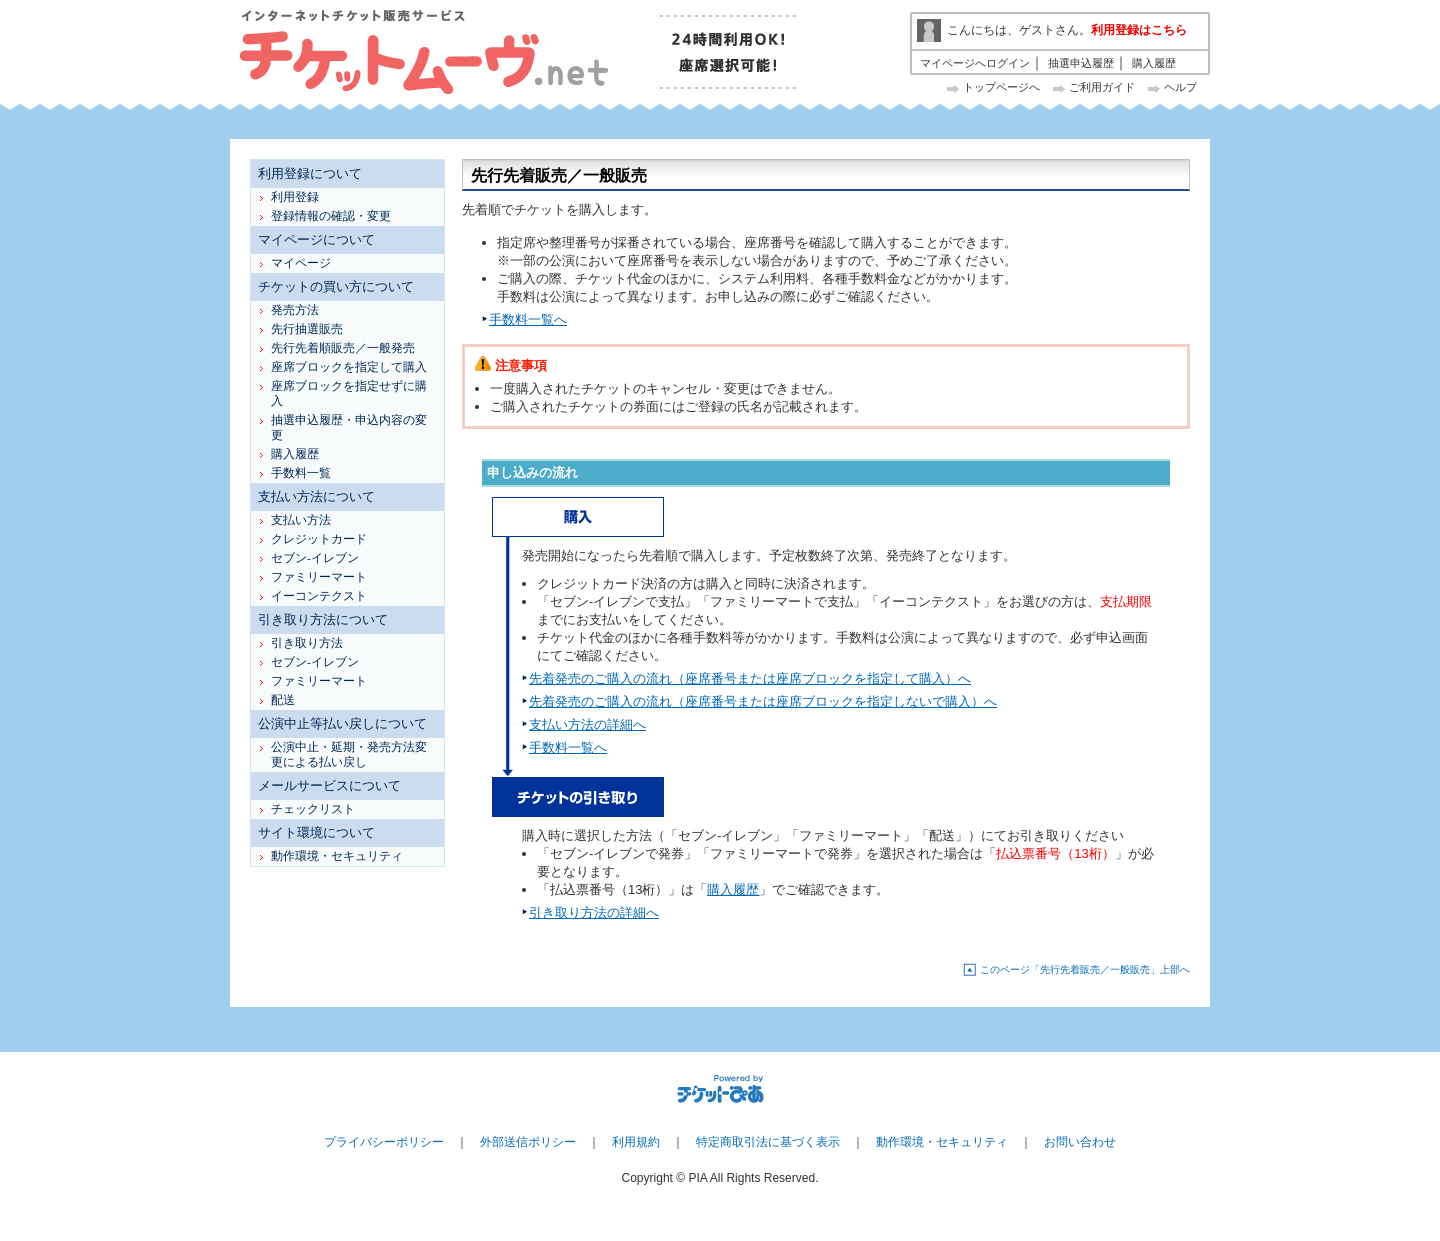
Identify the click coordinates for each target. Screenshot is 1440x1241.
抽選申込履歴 (1081, 63)
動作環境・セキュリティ (942, 1142)
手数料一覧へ (528, 319)
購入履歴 (1154, 63)
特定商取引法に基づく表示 (768, 1142)
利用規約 (636, 1142)
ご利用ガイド (1102, 87)
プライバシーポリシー (384, 1142)
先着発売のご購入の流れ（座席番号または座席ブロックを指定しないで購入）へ (763, 701)
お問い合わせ (1080, 1142)
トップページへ (1001, 87)
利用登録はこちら (1139, 30)
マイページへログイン (975, 63)
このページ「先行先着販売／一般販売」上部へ (1085, 969)
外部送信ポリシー (528, 1142)
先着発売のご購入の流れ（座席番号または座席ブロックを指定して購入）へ (750, 678)
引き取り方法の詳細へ (594, 912)
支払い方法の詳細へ (587, 724)
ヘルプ (1180, 87)
